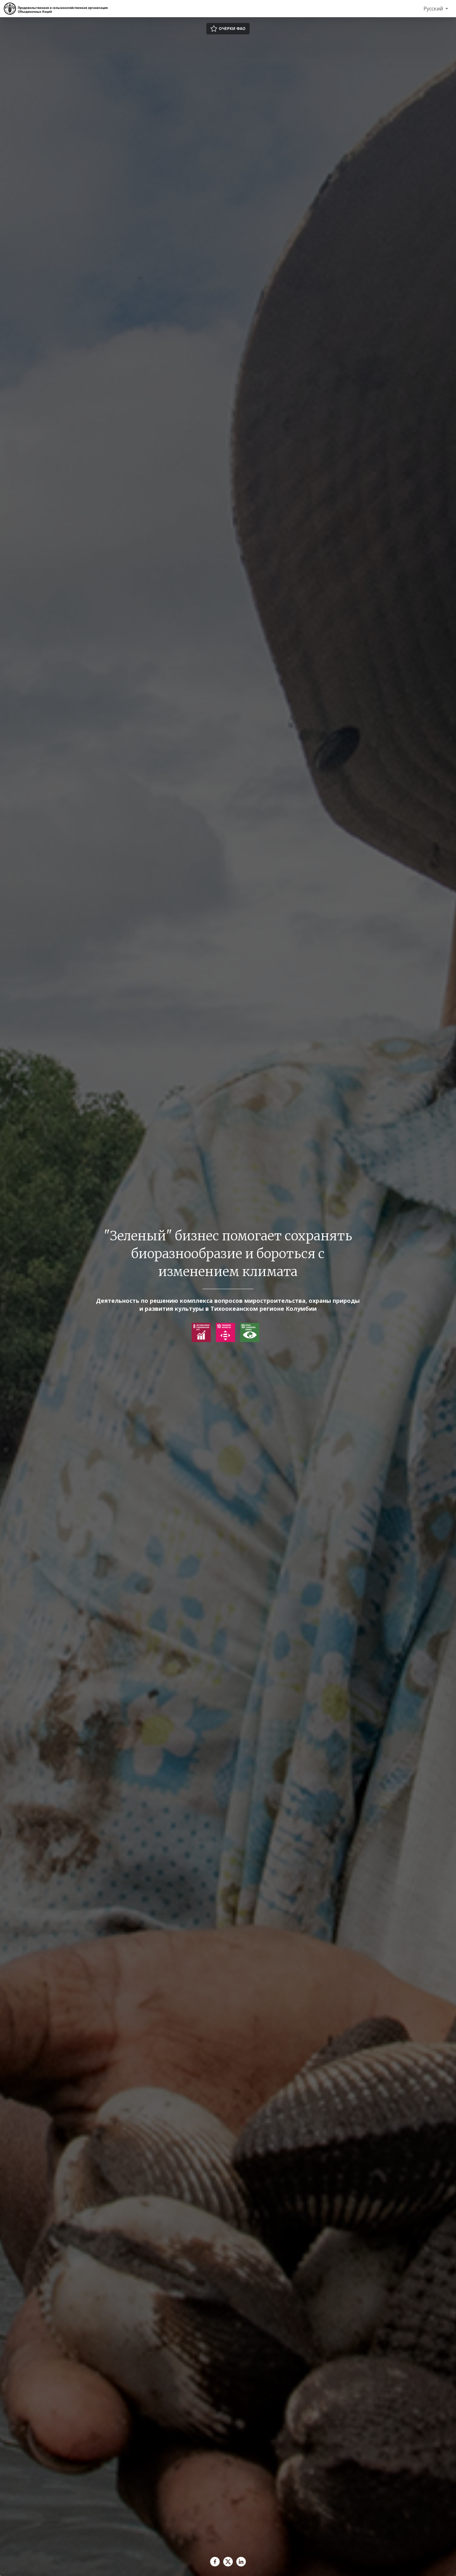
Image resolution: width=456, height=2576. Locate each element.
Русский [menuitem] (433, 8)
